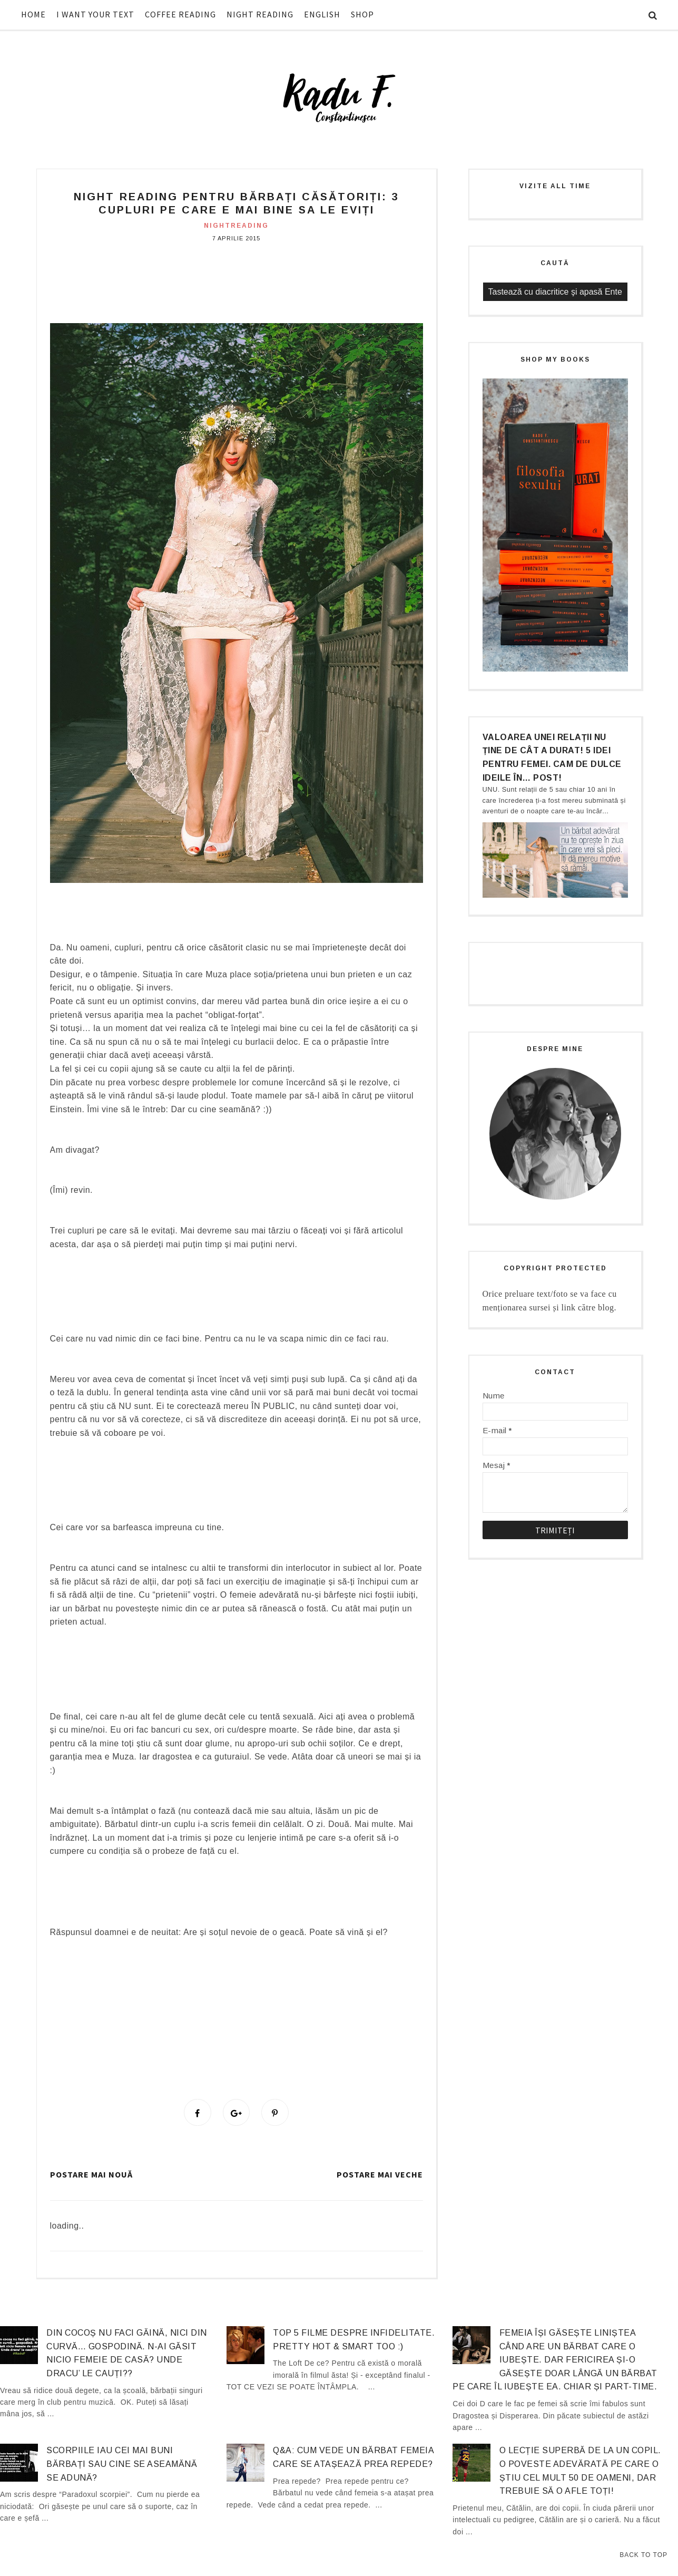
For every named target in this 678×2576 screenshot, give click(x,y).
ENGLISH (322, 14)
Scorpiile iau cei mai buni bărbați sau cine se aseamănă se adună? (121, 2465)
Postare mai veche (380, 2176)
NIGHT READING (260, 14)
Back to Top (643, 2555)
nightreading (236, 225)
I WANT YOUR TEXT (95, 14)
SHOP (362, 14)
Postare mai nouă (91, 2176)
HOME (33, 14)
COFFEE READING (180, 14)
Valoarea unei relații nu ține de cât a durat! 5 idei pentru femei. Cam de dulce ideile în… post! (552, 757)
